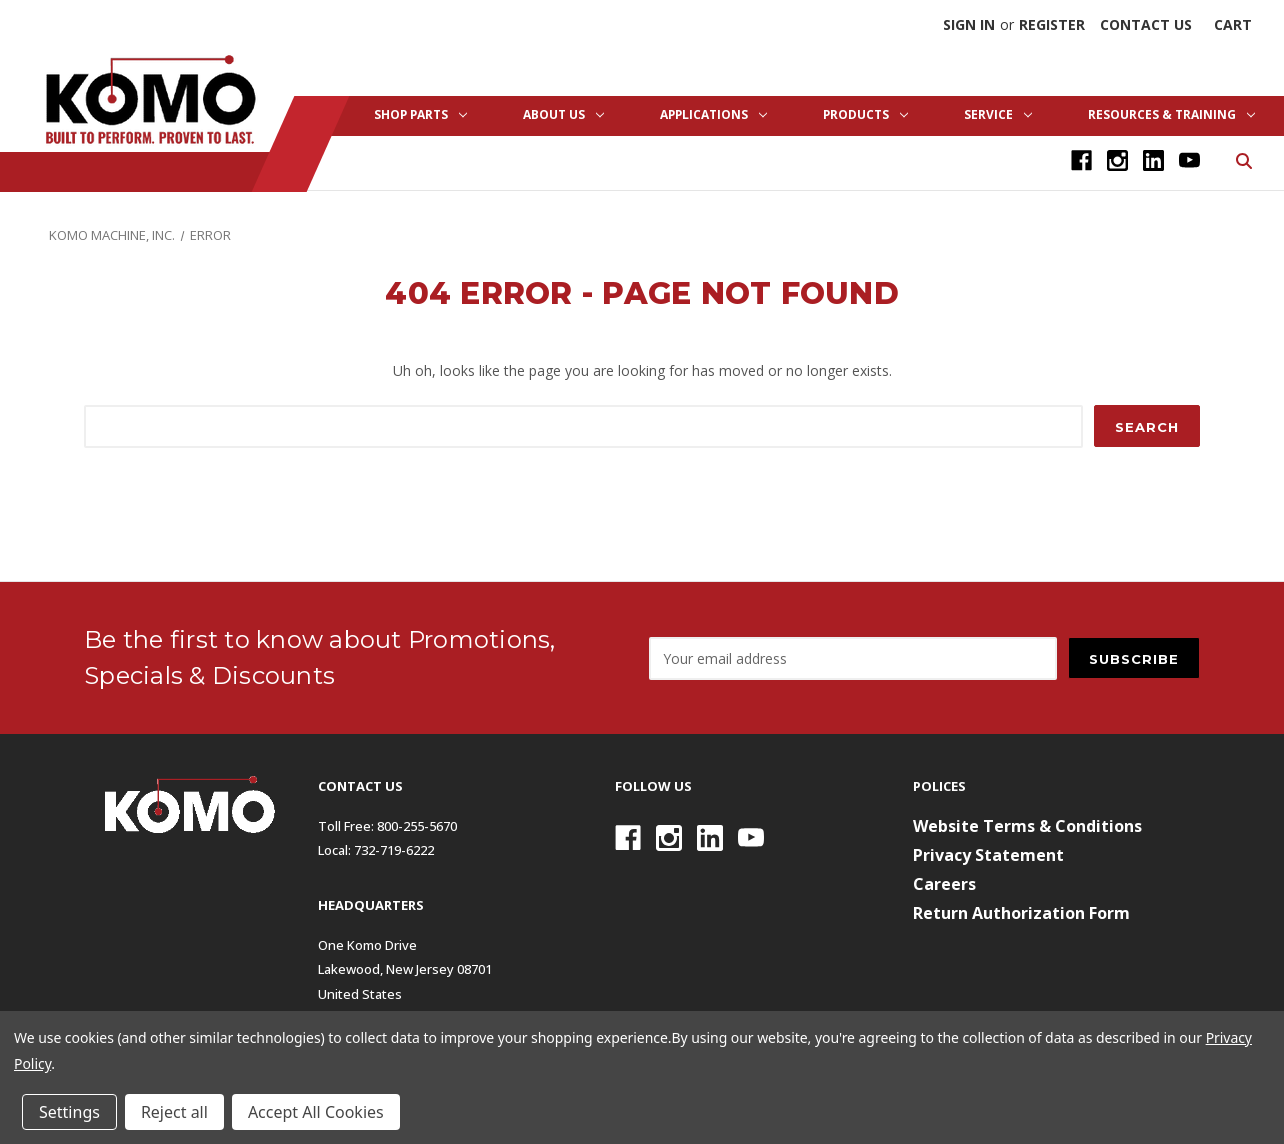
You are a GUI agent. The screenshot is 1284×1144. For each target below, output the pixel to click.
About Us (563, 114)
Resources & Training (1171, 114)
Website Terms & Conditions (1027, 826)
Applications (713, 114)
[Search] (1242, 159)
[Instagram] (1117, 160)
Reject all (174, 1112)
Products (865, 114)
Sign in (969, 24)
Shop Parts (420, 114)
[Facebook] (1081, 160)
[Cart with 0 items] (1233, 24)
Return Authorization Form (1021, 913)
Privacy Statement (988, 855)
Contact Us (1146, 24)
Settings (69, 1112)
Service (998, 114)
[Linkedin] (1153, 160)
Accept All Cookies (316, 1112)
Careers (944, 884)
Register (1052, 24)
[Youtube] (1189, 160)
